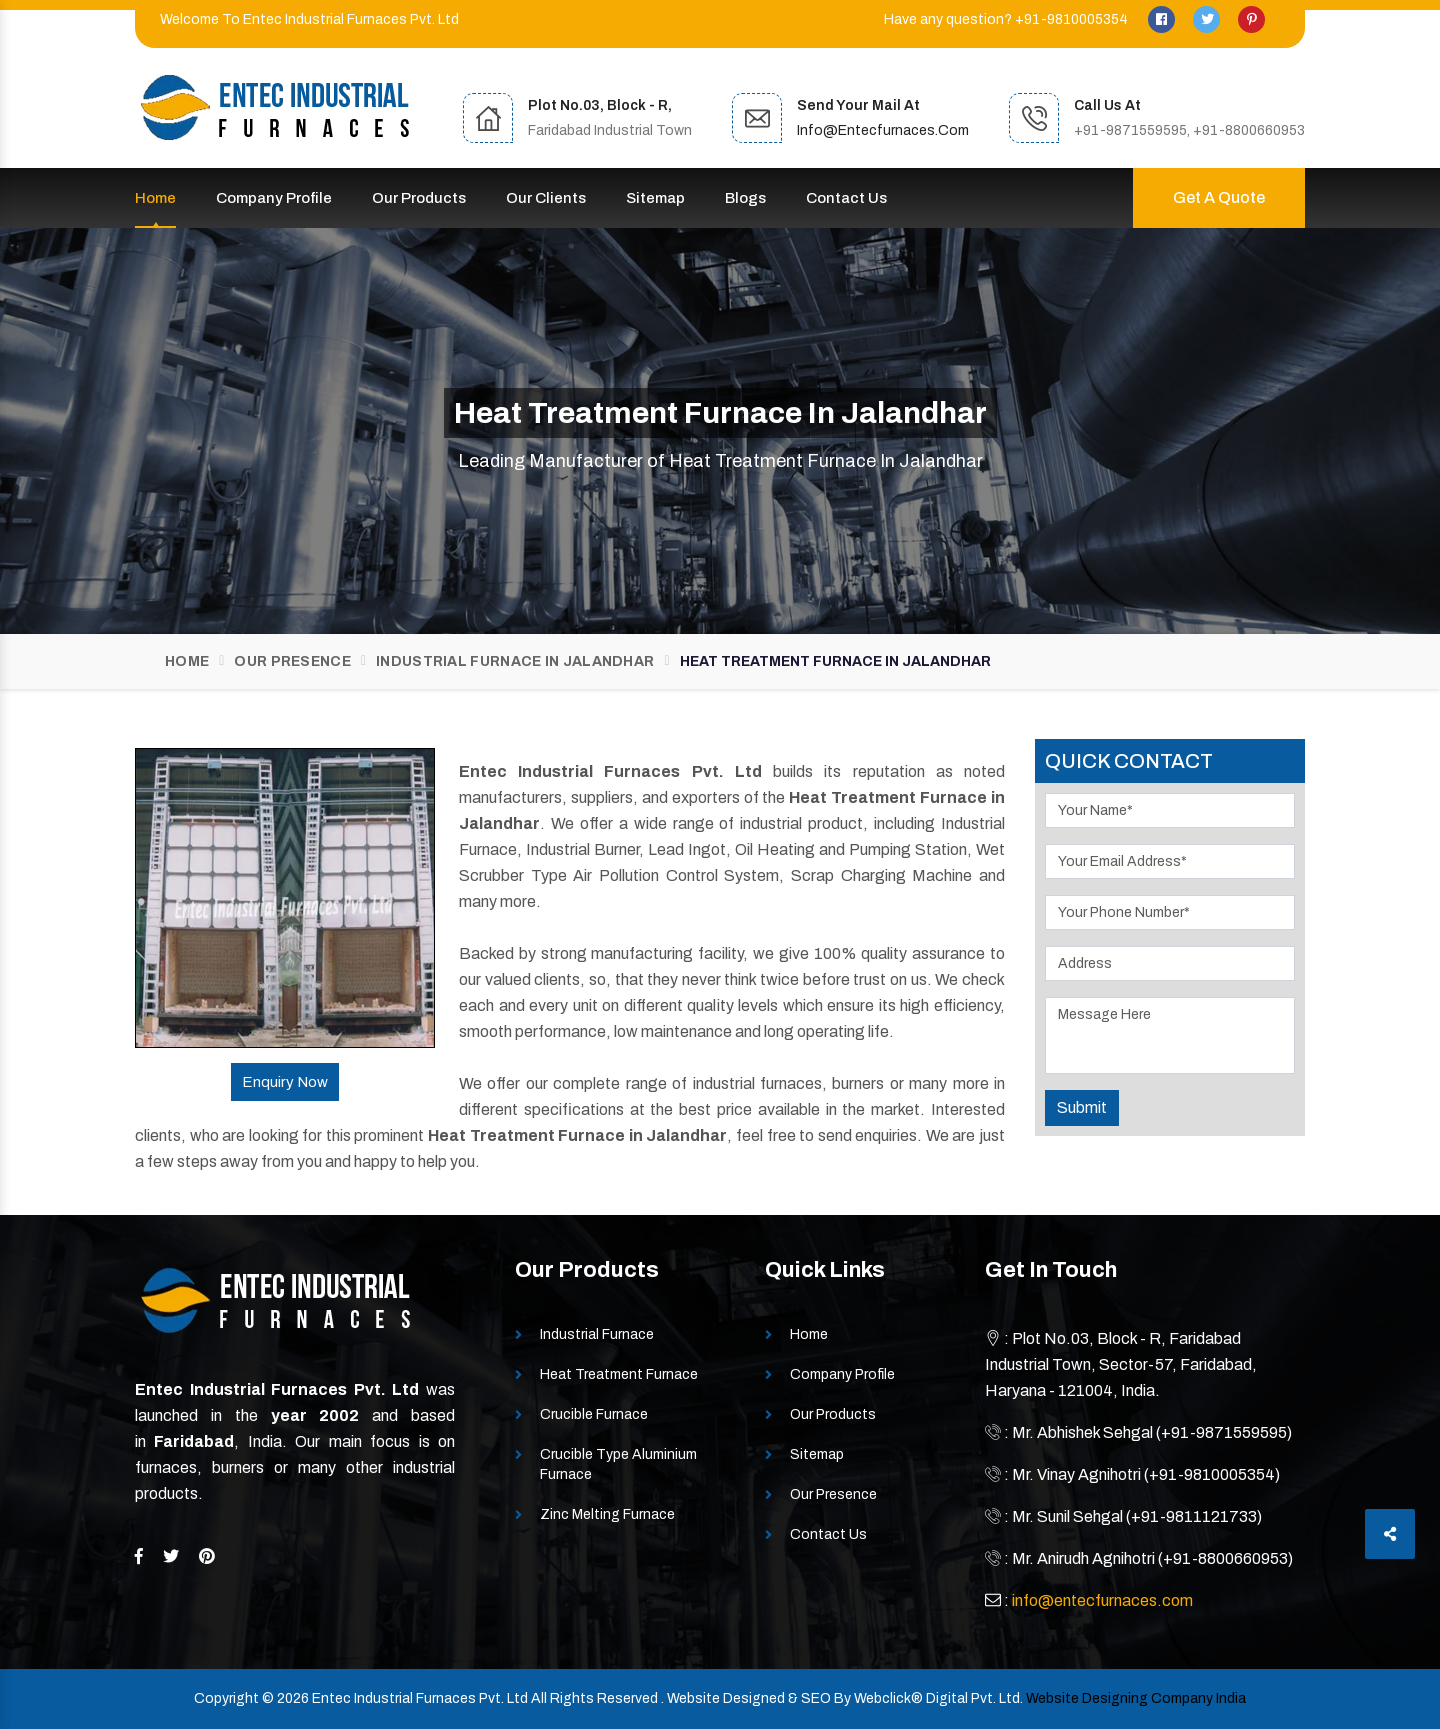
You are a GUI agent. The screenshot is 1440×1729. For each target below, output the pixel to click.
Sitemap (655, 198)
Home (155, 198)
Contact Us (846, 198)
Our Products (419, 198)
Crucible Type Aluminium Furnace (618, 1464)
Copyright (226, 1698)
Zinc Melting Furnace (607, 1514)
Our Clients (546, 198)
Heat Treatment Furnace (619, 1374)
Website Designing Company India (1136, 1698)
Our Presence (292, 661)
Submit (1082, 1107)
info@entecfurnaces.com (883, 130)
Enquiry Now (285, 1082)
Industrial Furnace (597, 1334)
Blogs (745, 198)
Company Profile (274, 198)
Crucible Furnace (594, 1414)
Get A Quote (1219, 197)
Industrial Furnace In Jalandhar (515, 661)
